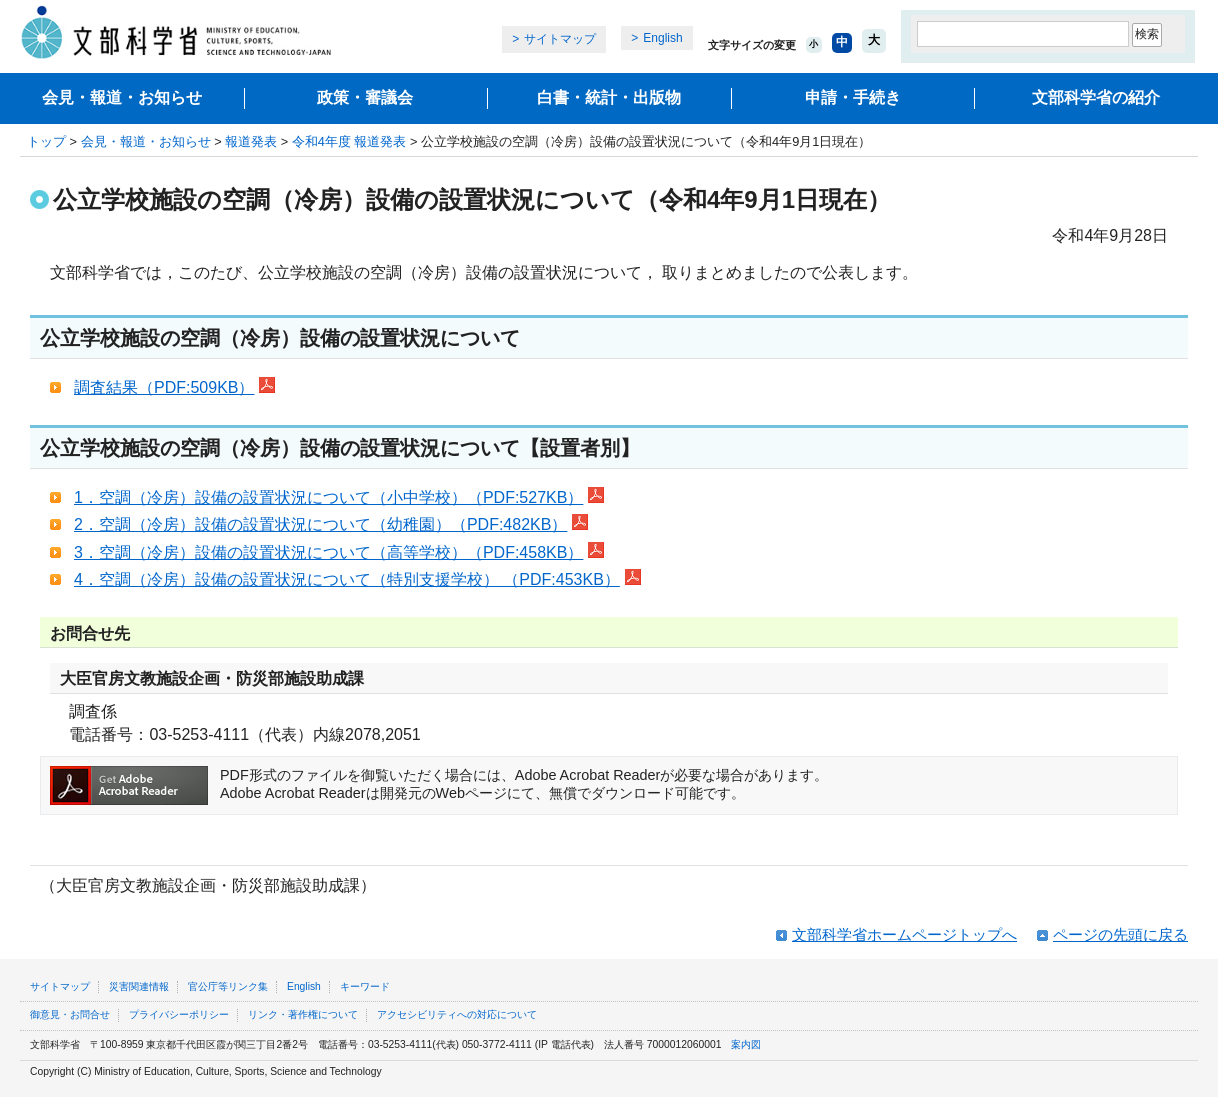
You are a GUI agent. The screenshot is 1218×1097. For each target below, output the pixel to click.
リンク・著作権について (303, 1014)
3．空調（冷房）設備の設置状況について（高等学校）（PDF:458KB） (339, 552)
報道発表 (251, 141)
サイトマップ (560, 39)
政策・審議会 (365, 97)
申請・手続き (853, 97)
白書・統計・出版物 (609, 97)
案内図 (746, 1044)
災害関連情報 (139, 986)
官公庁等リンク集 (228, 986)
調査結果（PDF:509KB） (174, 387)
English (662, 38)
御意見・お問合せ (70, 1014)
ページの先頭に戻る (1120, 934)
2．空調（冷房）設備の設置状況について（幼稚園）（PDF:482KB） (331, 524)
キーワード (365, 986)
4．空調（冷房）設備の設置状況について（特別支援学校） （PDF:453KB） (357, 579)
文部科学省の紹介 (1096, 97)
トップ (46, 141)
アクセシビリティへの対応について (457, 1014)
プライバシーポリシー (179, 1014)
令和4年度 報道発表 (349, 141)
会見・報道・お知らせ (122, 97)
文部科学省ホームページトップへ (904, 934)
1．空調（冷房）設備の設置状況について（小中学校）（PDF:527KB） (339, 497)
